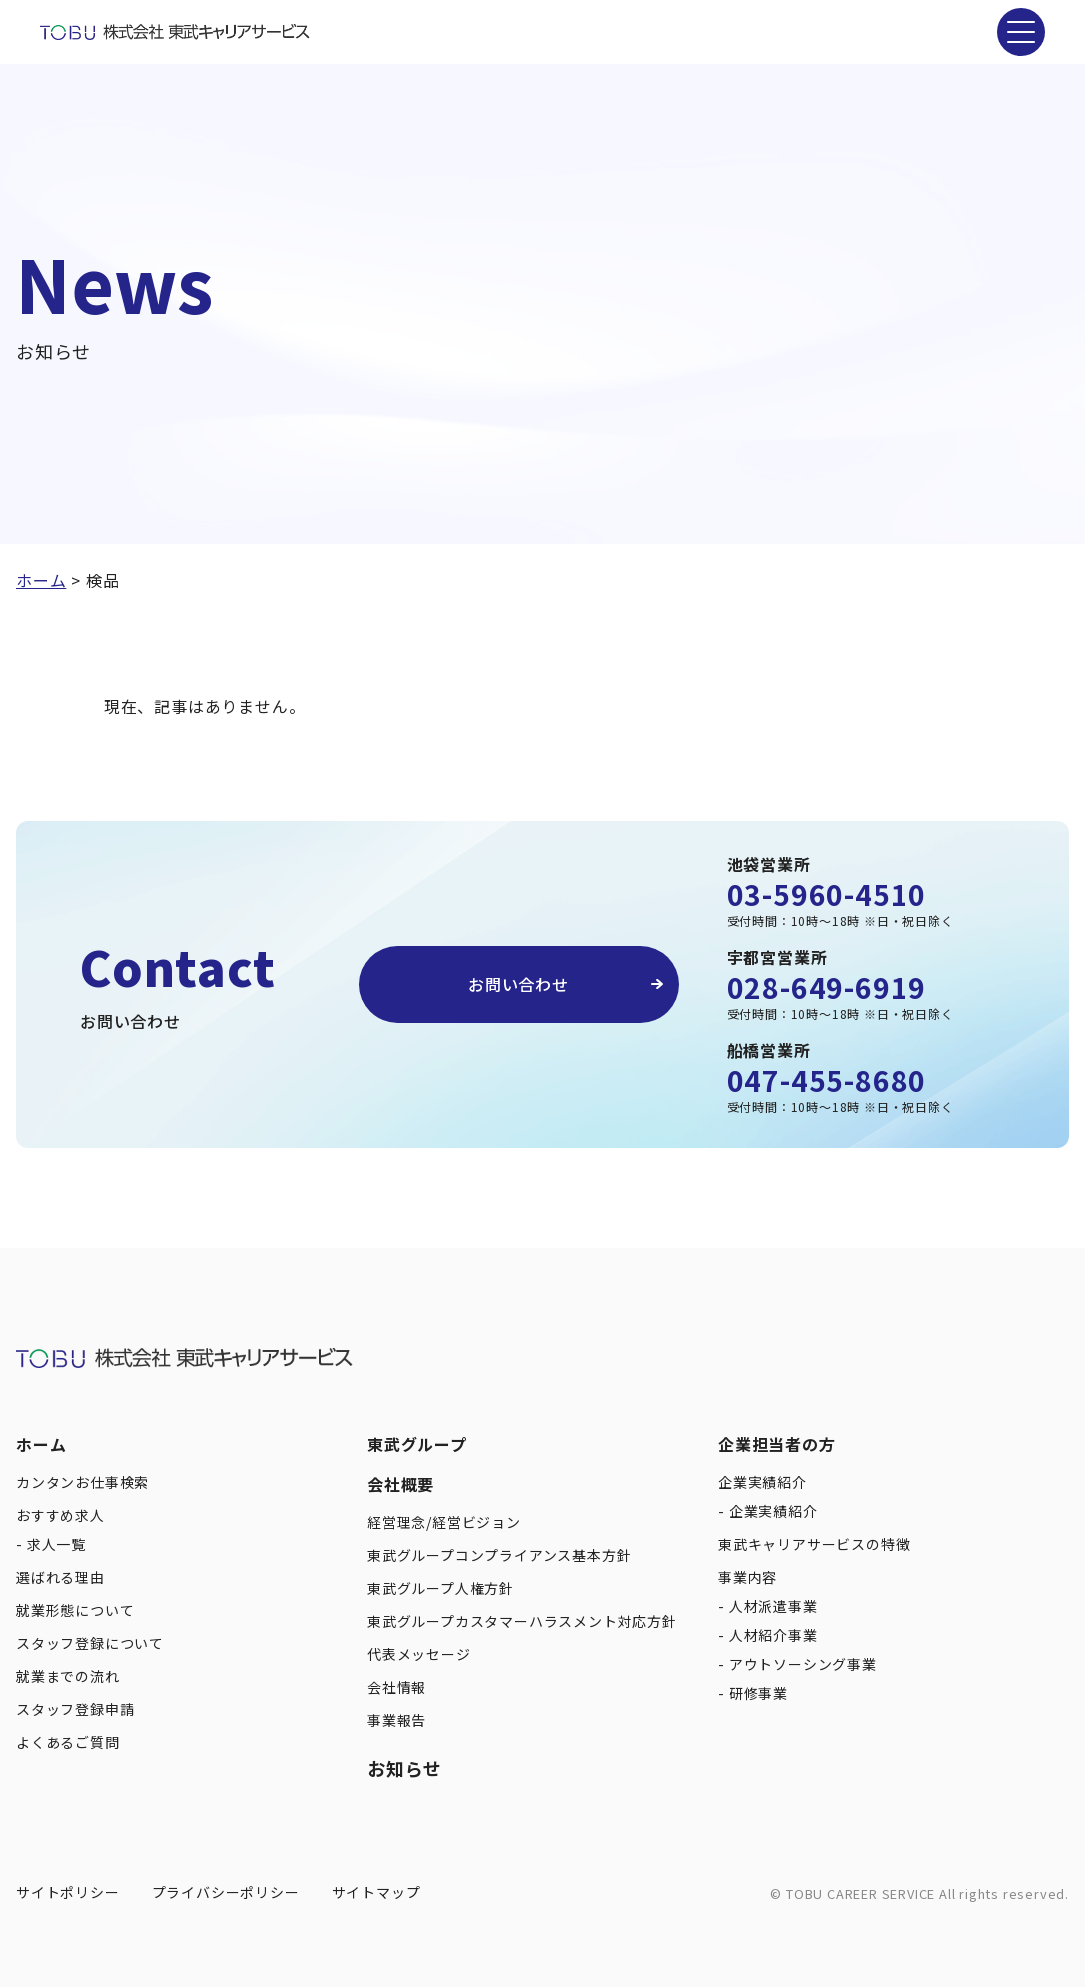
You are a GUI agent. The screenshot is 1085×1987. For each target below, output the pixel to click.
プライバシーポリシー (226, 1892)
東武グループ (417, 1444)
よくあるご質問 (68, 1742)
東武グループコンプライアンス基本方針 (499, 1555)
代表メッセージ (419, 1654)
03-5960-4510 (827, 894)
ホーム (41, 1444)
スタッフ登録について (90, 1643)
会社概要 (400, 1484)
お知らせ (404, 1768)
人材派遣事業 (773, 1606)
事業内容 (747, 1577)
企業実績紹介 (762, 1482)
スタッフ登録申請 (75, 1709)
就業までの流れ (68, 1676)
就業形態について (75, 1610)
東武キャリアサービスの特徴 (814, 1544)
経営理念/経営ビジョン (444, 1522)
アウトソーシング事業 (803, 1664)
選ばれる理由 (60, 1577)
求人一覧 (56, 1544)
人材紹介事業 (773, 1635)
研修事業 (758, 1693)
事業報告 (396, 1720)
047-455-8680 (827, 1080)
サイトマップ (376, 1892)
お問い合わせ (518, 984)
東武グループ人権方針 (440, 1588)
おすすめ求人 (60, 1515)
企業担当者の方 (777, 1444)
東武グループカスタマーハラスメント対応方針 (522, 1621)
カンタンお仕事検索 (82, 1482)
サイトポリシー (68, 1892)
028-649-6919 (827, 987)
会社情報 (396, 1687)
